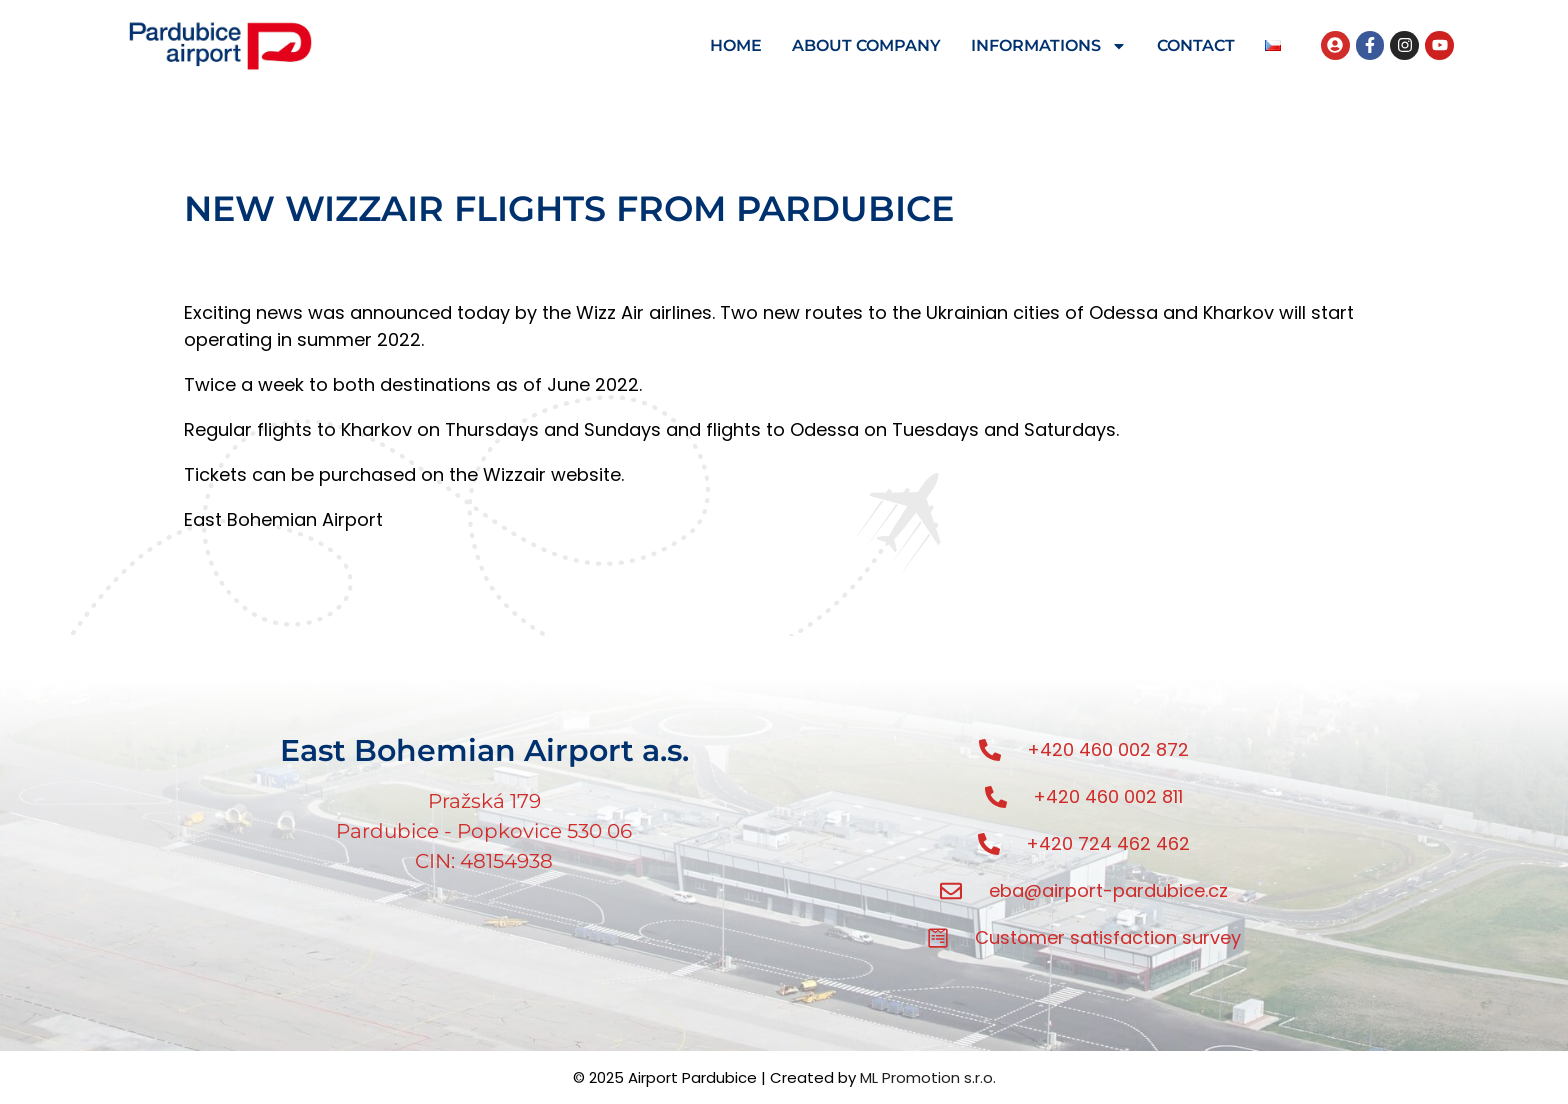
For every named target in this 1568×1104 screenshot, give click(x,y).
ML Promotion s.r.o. (928, 1077)
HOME (736, 45)
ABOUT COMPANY (866, 45)
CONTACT (1196, 45)
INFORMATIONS (1049, 46)
